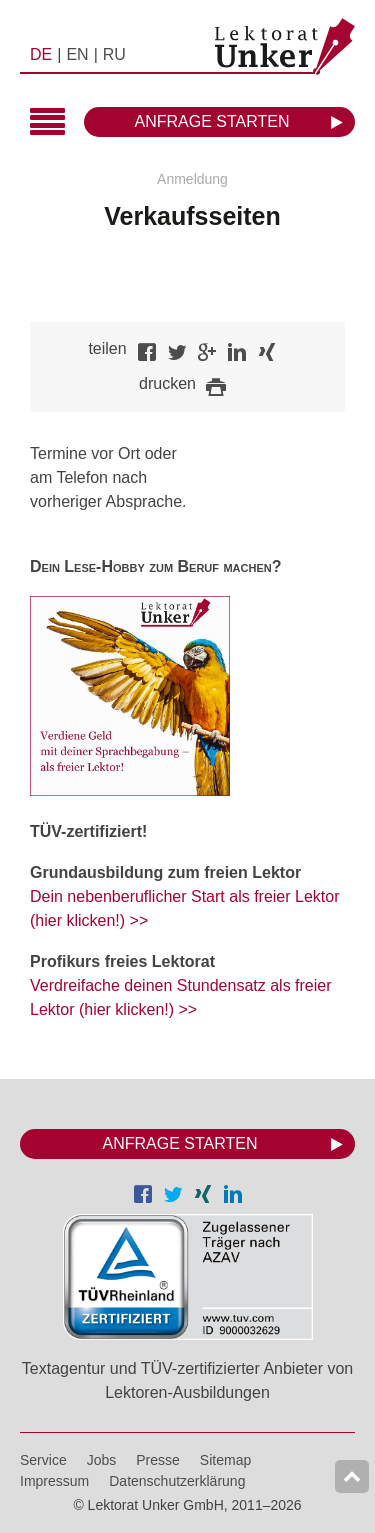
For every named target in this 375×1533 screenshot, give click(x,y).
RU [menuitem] (114, 54)
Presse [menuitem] (158, 1460)
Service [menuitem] (43, 1460)
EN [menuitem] (77, 54)
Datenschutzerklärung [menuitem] (177, 1481)
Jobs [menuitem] (102, 1460)
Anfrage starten (212, 121)
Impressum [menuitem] (54, 1481)
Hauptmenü (47, 123)
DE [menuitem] (41, 54)
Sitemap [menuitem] (225, 1460)
